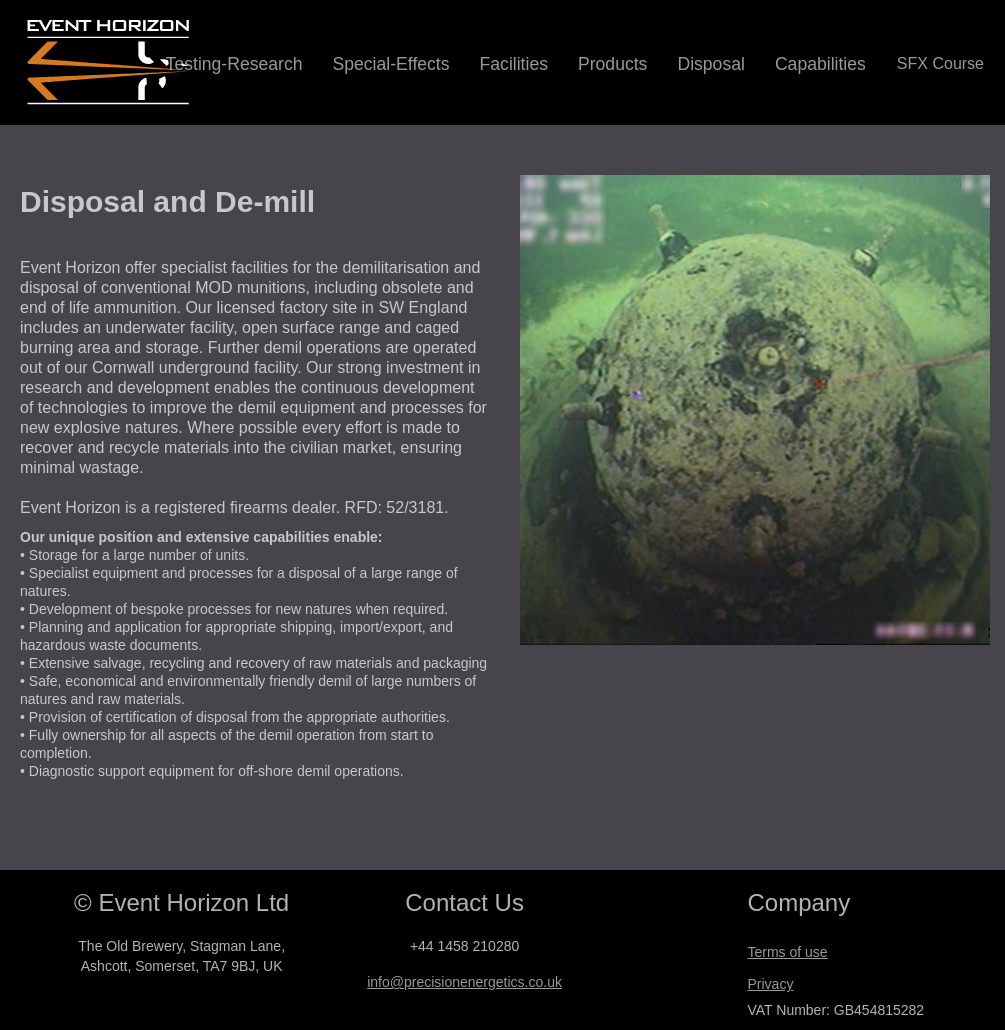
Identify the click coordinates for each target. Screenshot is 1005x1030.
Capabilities (820, 64)
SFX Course (940, 63)
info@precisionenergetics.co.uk (464, 982)
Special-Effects (391, 64)
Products (612, 64)
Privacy (770, 984)
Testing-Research (234, 64)
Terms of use (787, 952)
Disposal (710, 64)
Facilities (514, 64)
